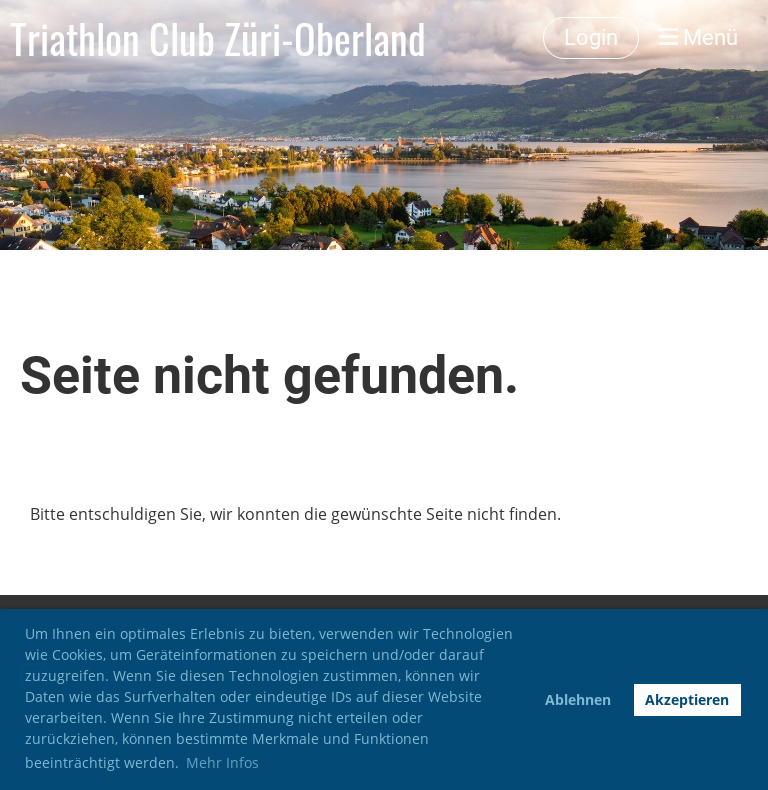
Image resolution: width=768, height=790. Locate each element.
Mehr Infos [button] (222, 762)
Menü (698, 37)
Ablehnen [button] (578, 699)
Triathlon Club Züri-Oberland (218, 38)
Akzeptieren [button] (687, 699)
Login (591, 37)
